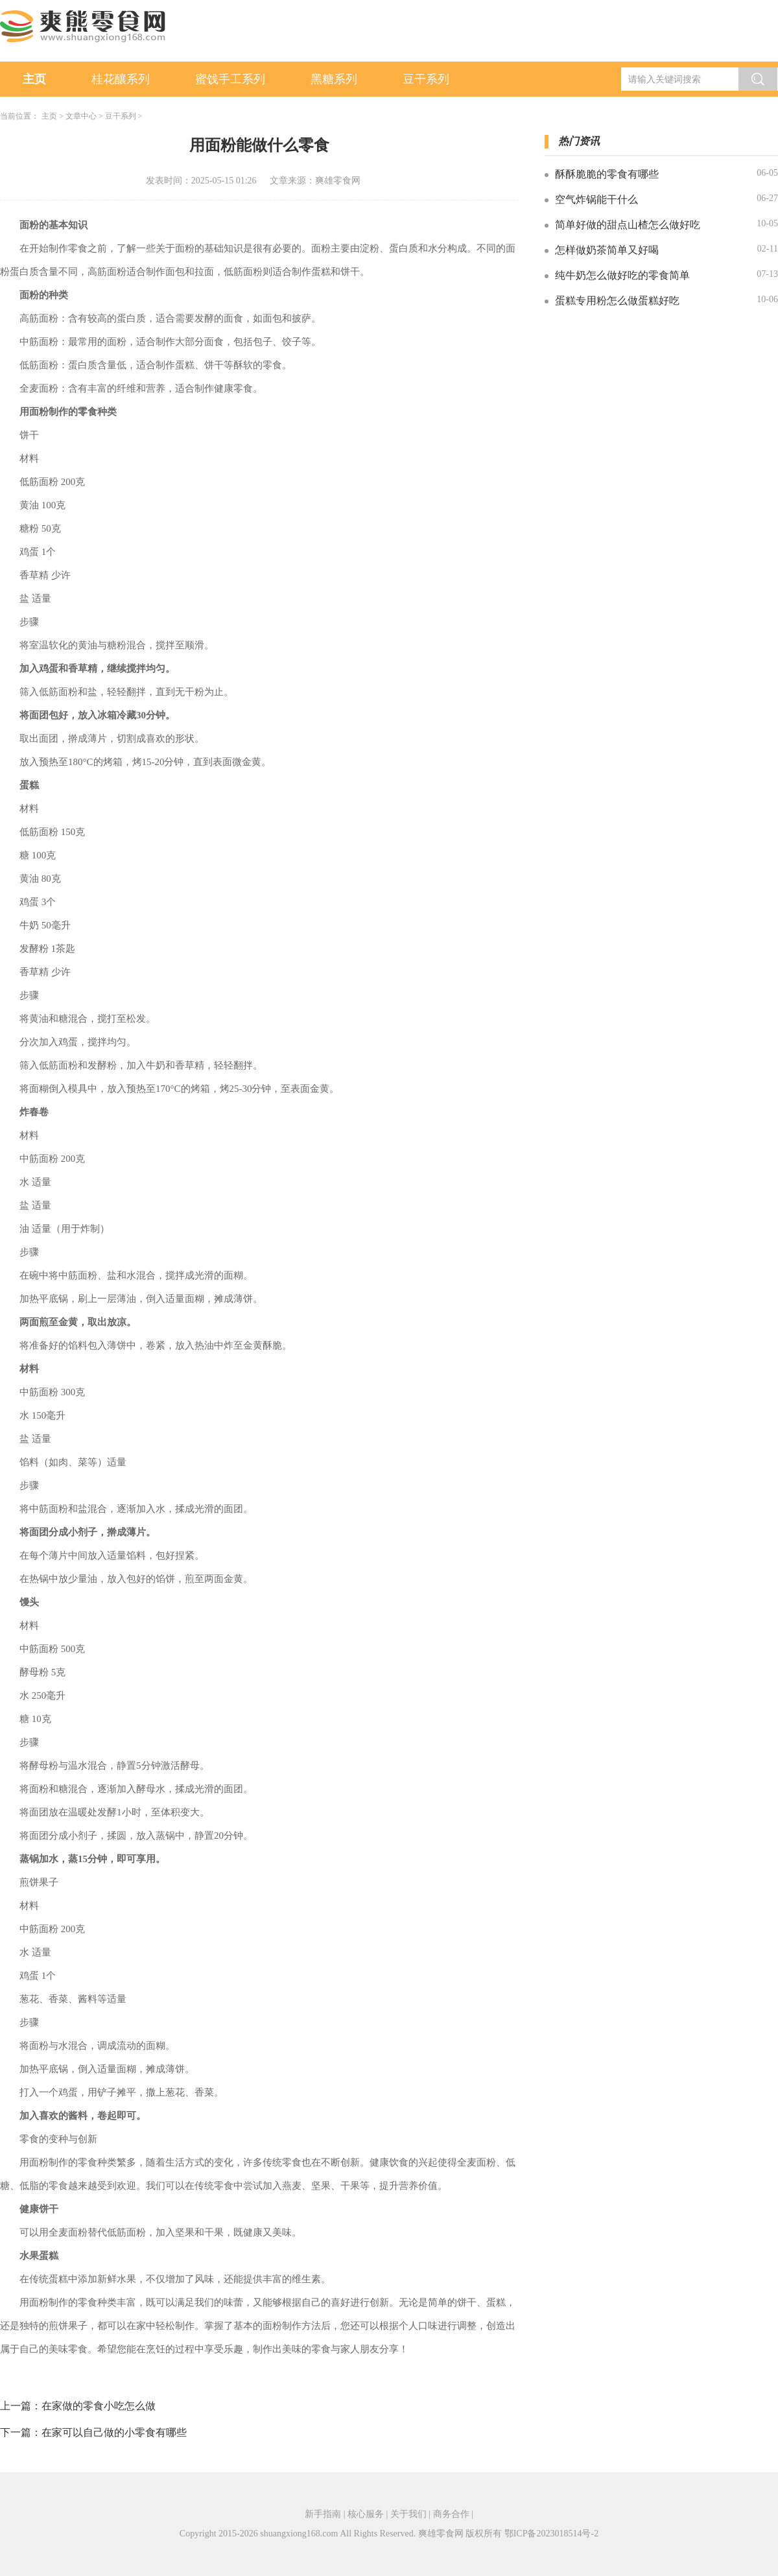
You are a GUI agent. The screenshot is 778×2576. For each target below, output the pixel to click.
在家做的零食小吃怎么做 (98, 2405)
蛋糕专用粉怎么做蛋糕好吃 (617, 300)
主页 (34, 79)
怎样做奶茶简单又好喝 (607, 249)
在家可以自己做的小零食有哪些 (114, 2432)
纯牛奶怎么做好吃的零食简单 (622, 275)
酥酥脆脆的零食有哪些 (607, 174)
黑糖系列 (334, 79)
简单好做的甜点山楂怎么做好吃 (627, 224)
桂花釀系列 (120, 79)
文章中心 (81, 116)
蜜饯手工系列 (230, 79)
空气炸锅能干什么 (596, 199)
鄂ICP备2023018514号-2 (551, 2533)
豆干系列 (426, 79)
